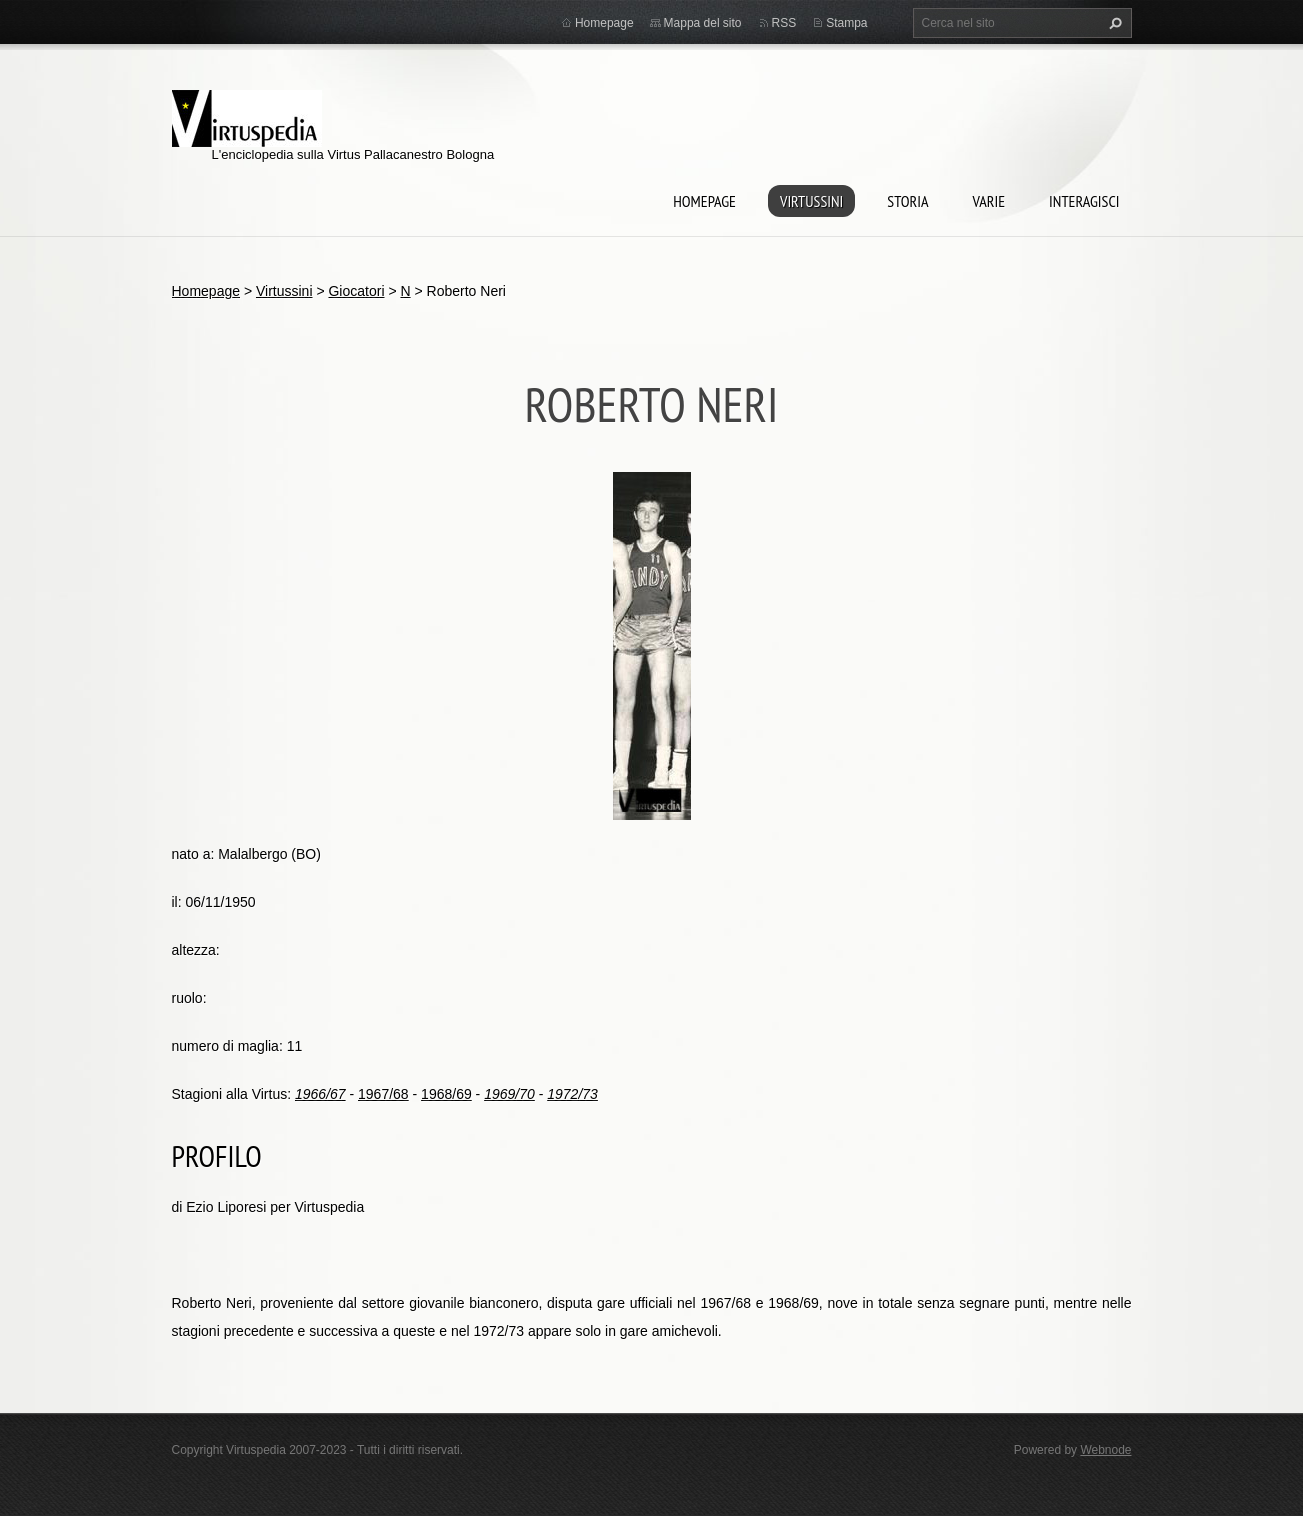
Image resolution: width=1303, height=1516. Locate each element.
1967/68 (383, 1094)
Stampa (846, 23)
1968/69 (446, 1094)
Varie (988, 201)
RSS (784, 23)
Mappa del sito (703, 23)
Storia (907, 201)
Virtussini (811, 201)
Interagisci (1084, 201)
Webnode (1105, 1450)
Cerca (1113, 23)
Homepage (704, 201)
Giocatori (356, 291)
